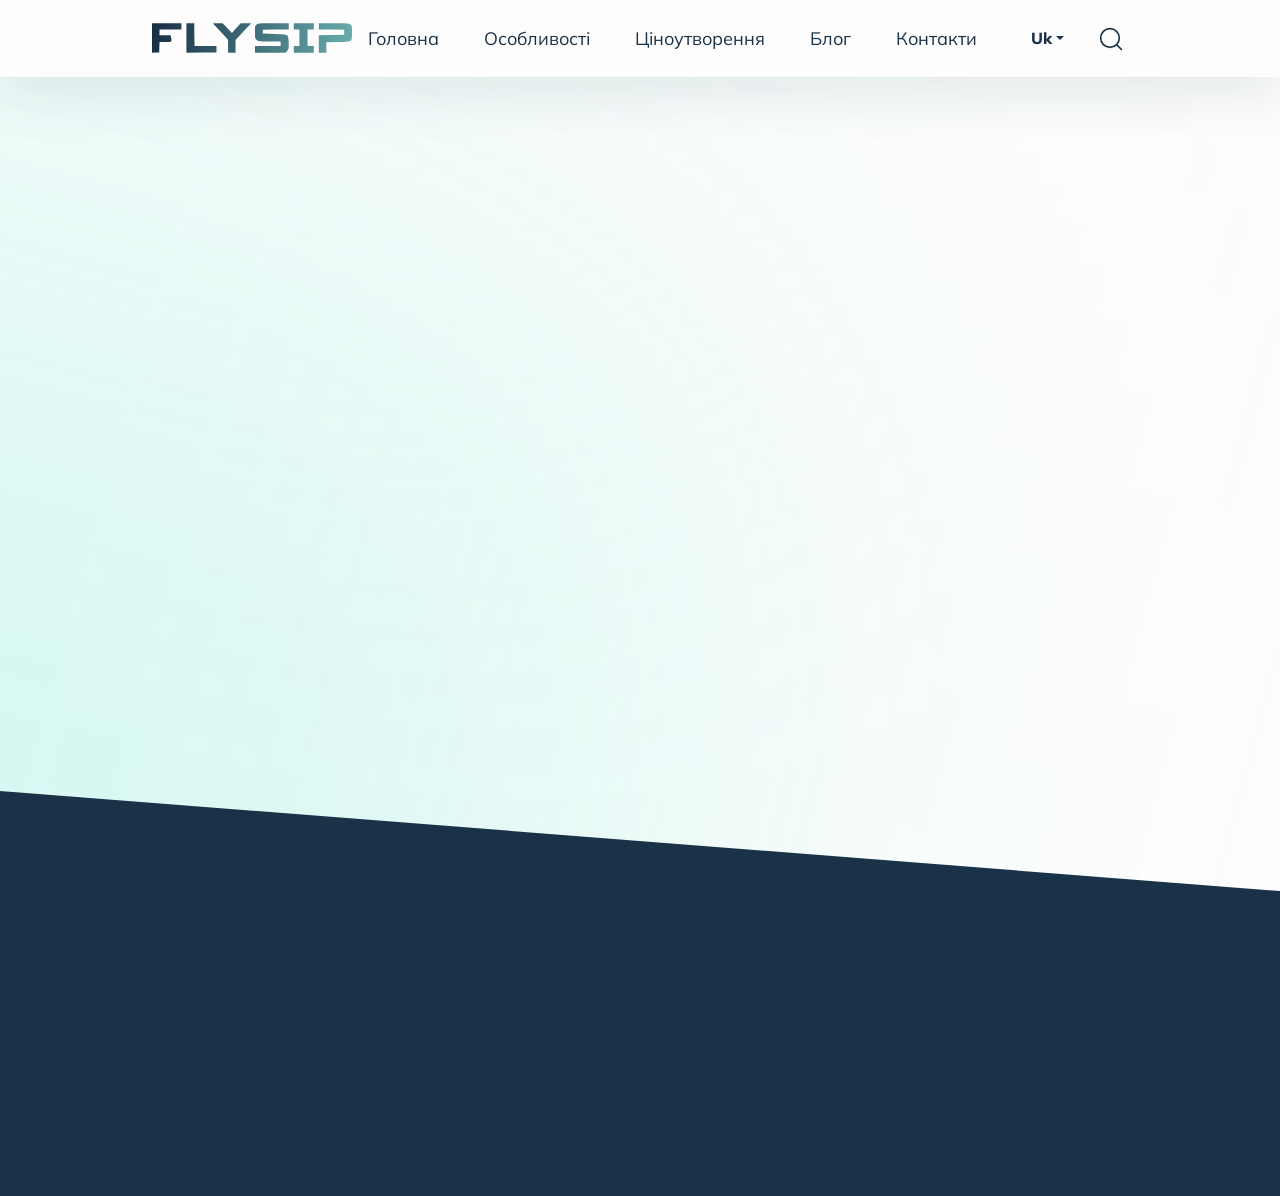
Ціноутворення (700, 38)
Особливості (537, 38)
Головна (403, 38)
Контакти (936, 38)
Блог (830, 38)
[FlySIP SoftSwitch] (252, 38)
